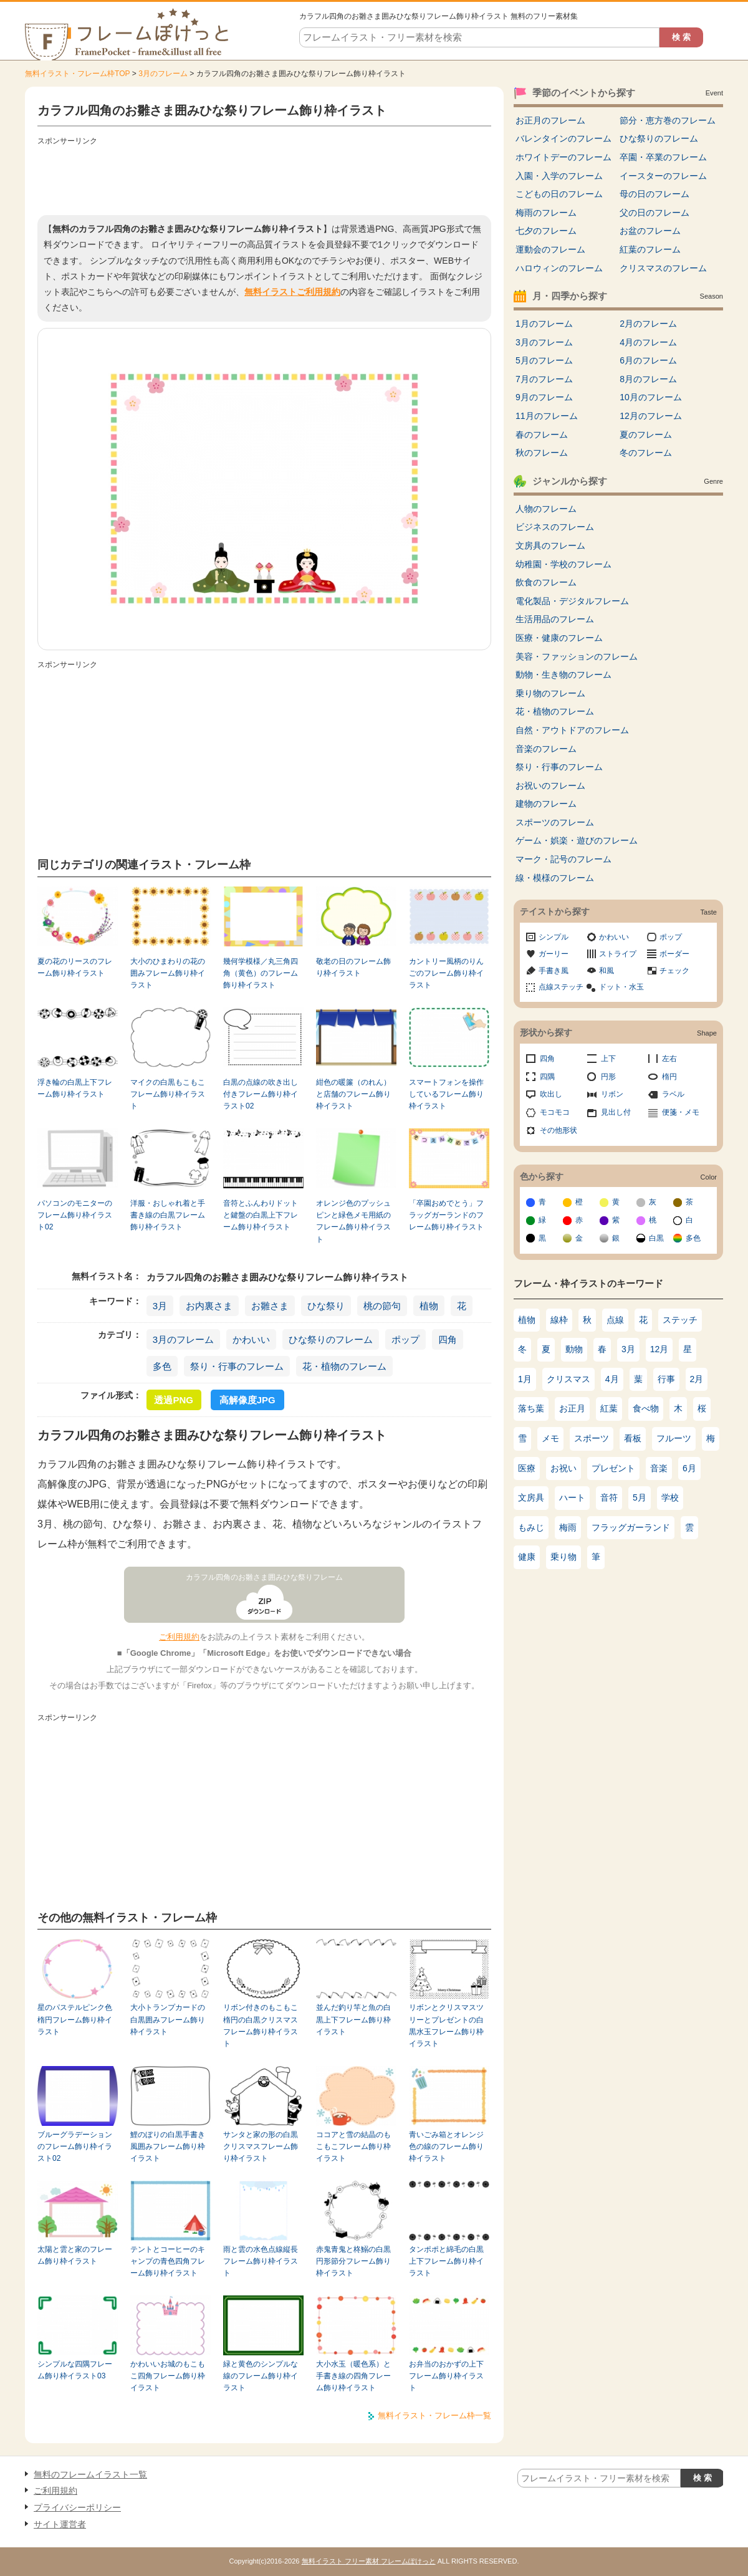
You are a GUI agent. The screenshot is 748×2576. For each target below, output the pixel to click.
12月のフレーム (651, 416)
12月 (659, 1349)
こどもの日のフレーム (559, 194)
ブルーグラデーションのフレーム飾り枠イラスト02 (74, 2146)
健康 (526, 1557)
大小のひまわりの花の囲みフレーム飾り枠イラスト (167, 973)
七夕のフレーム (546, 231)
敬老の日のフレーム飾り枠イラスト (353, 967)
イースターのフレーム (663, 176)
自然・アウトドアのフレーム (572, 730)
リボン (612, 1094)
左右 (669, 1058)
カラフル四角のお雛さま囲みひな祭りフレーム (264, 1577)
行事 (666, 1379)
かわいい (251, 1339)
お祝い (563, 1468)
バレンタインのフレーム (563, 138)
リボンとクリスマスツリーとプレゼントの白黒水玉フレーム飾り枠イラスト (446, 2025)
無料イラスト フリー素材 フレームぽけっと (369, 2561)
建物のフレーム (546, 804)
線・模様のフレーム (554, 878)
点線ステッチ (561, 987)
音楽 (659, 1468)
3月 (160, 1305)
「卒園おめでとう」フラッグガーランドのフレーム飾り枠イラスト (446, 1215)
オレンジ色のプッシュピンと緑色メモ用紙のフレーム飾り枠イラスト (353, 1221)
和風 (606, 970)
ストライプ (617, 953)
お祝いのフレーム (550, 786)
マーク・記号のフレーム (563, 859)
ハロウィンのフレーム (559, 268)
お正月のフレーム (550, 120)
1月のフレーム (544, 324)
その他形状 (558, 1130)
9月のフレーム (544, 397)
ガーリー (553, 953)
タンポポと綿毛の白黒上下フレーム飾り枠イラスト (446, 2261)
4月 (612, 1379)
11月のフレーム (546, 416)
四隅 (547, 1076)
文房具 (531, 1497)
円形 (608, 1076)
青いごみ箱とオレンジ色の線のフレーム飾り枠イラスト (446, 2146)
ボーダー (674, 953)
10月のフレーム (651, 397)
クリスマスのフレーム (663, 268)
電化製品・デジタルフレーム (572, 601)
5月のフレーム (544, 360)
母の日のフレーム (654, 194)
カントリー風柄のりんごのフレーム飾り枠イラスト (446, 973)
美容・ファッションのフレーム (576, 656)
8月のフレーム (648, 379)
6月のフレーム (648, 360)
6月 (689, 1468)
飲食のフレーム (546, 582)
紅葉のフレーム (650, 249)
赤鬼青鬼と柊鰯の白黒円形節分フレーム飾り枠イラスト (353, 2261)
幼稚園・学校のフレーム (563, 564)
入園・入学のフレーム (559, 176)
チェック (674, 970)
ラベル (673, 1094)
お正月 (572, 1408)
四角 (447, 1339)
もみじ (531, 1527)
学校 (670, 1497)
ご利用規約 (179, 1636)
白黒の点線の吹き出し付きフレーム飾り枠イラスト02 (260, 1094)
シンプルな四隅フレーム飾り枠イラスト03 (74, 2370)
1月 (525, 1379)
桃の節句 (382, 1305)
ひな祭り (326, 1305)
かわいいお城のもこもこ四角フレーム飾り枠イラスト (167, 2376)
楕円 (669, 1076)
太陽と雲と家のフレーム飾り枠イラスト (74, 2255)
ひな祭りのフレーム (331, 1339)
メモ (550, 1438)
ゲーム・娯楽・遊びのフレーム (576, 840)
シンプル (553, 937)
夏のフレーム (646, 435)
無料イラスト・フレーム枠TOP (77, 73)
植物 (429, 1305)
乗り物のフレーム (550, 693)
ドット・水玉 (621, 987)
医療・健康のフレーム (559, 638)
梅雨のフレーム (546, 213)
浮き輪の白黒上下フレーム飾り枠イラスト (74, 1088)
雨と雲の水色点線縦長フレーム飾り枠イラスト (260, 2261)
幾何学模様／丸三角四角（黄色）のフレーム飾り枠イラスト (260, 973)
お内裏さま (209, 1305)
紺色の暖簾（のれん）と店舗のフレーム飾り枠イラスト (353, 1094)
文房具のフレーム (550, 545)
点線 (615, 1320)
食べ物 (646, 1408)
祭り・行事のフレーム (237, 1366)
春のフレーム (541, 435)
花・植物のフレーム (344, 1366)
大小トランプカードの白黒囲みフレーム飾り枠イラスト (167, 2019)
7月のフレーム (544, 379)
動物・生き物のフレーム (563, 675)
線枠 (559, 1320)
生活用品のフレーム (554, 619)
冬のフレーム (646, 453)
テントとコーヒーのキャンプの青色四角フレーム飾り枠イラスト (167, 2261)
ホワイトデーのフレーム (563, 157)
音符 (609, 1497)
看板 (632, 1438)
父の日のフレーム (654, 213)
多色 (162, 1366)
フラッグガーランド (631, 1527)
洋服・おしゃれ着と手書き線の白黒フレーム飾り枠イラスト (167, 1215)
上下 (608, 1058)
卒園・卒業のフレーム (663, 157)
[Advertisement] (264, 178)
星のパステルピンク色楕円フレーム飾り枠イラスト (74, 2019)
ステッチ (680, 1320)
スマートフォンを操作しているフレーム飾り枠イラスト (446, 1094)
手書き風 (553, 970)
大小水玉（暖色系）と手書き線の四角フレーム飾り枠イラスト (353, 2376)
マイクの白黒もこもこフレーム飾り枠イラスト (167, 1094)
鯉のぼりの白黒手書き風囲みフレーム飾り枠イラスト (167, 2146)
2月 (697, 1379)
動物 (574, 1349)
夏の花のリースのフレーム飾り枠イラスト (74, 967)
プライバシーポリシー (77, 2507)
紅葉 (609, 1408)
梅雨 (568, 1527)
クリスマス (568, 1379)
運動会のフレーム (550, 249)
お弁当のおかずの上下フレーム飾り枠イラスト (446, 2376)
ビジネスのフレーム (554, 527)
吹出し (551, 1094)
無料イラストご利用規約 (292, 292)
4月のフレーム (648, 342)
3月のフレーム (163, 73)
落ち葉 (531, 1408)
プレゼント (613, 1468)
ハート (572, 1497)
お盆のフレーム (650, 231)
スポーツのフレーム (554, 822)
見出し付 (616, 1112)
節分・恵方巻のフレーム (668, 120)
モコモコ (555, 1112)
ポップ (405, 1339)
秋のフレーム (541, 453)
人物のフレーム (546, 509)
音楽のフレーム (546, 749)
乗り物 (563, 1557)
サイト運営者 (60, 2524)
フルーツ (673, 1438)
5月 (639, 1497)
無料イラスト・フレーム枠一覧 (434, 2415)
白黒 (656, 1238)
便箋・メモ (680, 1112)
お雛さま (270, 1305)
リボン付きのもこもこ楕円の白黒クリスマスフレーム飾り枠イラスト (260, 2025)
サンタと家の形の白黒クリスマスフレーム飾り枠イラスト (260, 2146)
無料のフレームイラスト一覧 (90, 2474)
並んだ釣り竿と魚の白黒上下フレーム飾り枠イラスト (353, 2019)
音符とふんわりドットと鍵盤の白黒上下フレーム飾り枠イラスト (260, 1215)
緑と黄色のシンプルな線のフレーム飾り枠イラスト (260, 2376)
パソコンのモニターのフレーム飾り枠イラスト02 (74, 1215)
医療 (526, 1468)
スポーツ (591, 1438)
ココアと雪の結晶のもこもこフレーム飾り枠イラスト (353, 2146)
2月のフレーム (648, 324)
